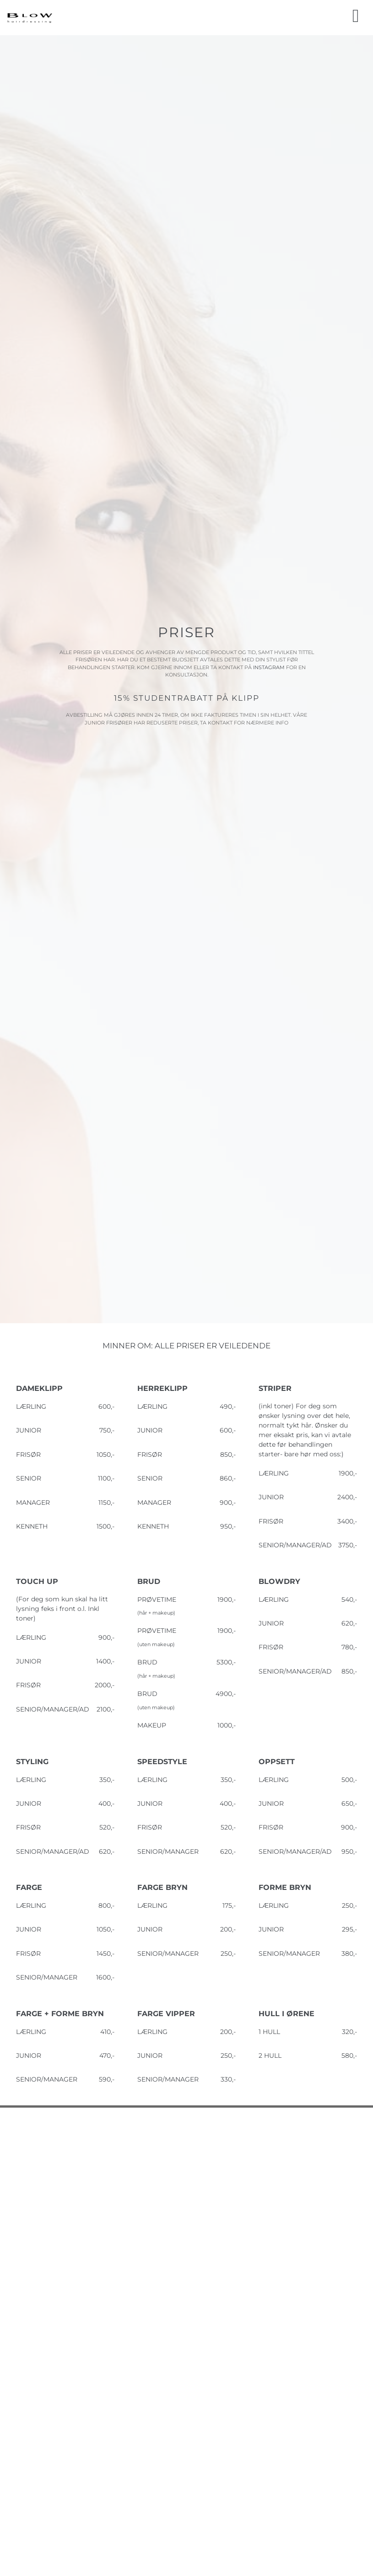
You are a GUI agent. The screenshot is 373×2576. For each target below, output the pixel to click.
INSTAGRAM (269, 667)
